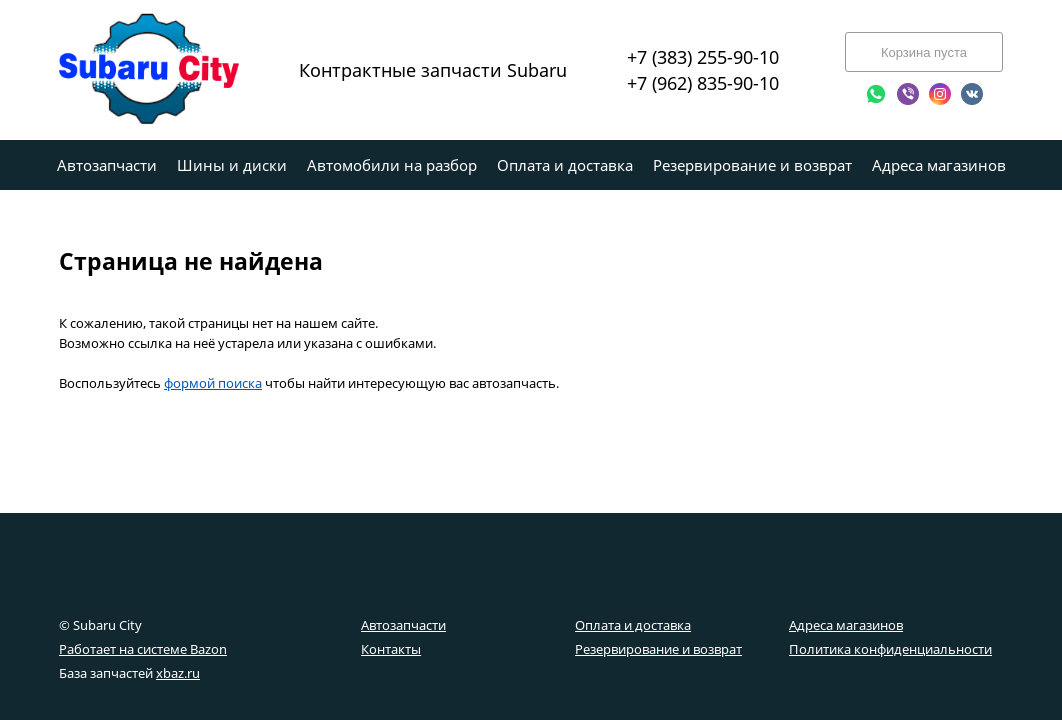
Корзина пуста (924, 52)
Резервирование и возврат (658, 649)
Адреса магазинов (846, 625)
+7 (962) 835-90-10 (703, 83)
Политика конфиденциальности (890, 649)
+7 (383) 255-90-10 (703, 57)
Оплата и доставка (633, 625)
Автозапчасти (403, 625)
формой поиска (213, 383)
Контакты (391, 649)
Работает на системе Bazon (143, 649)
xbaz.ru (178, 673)
